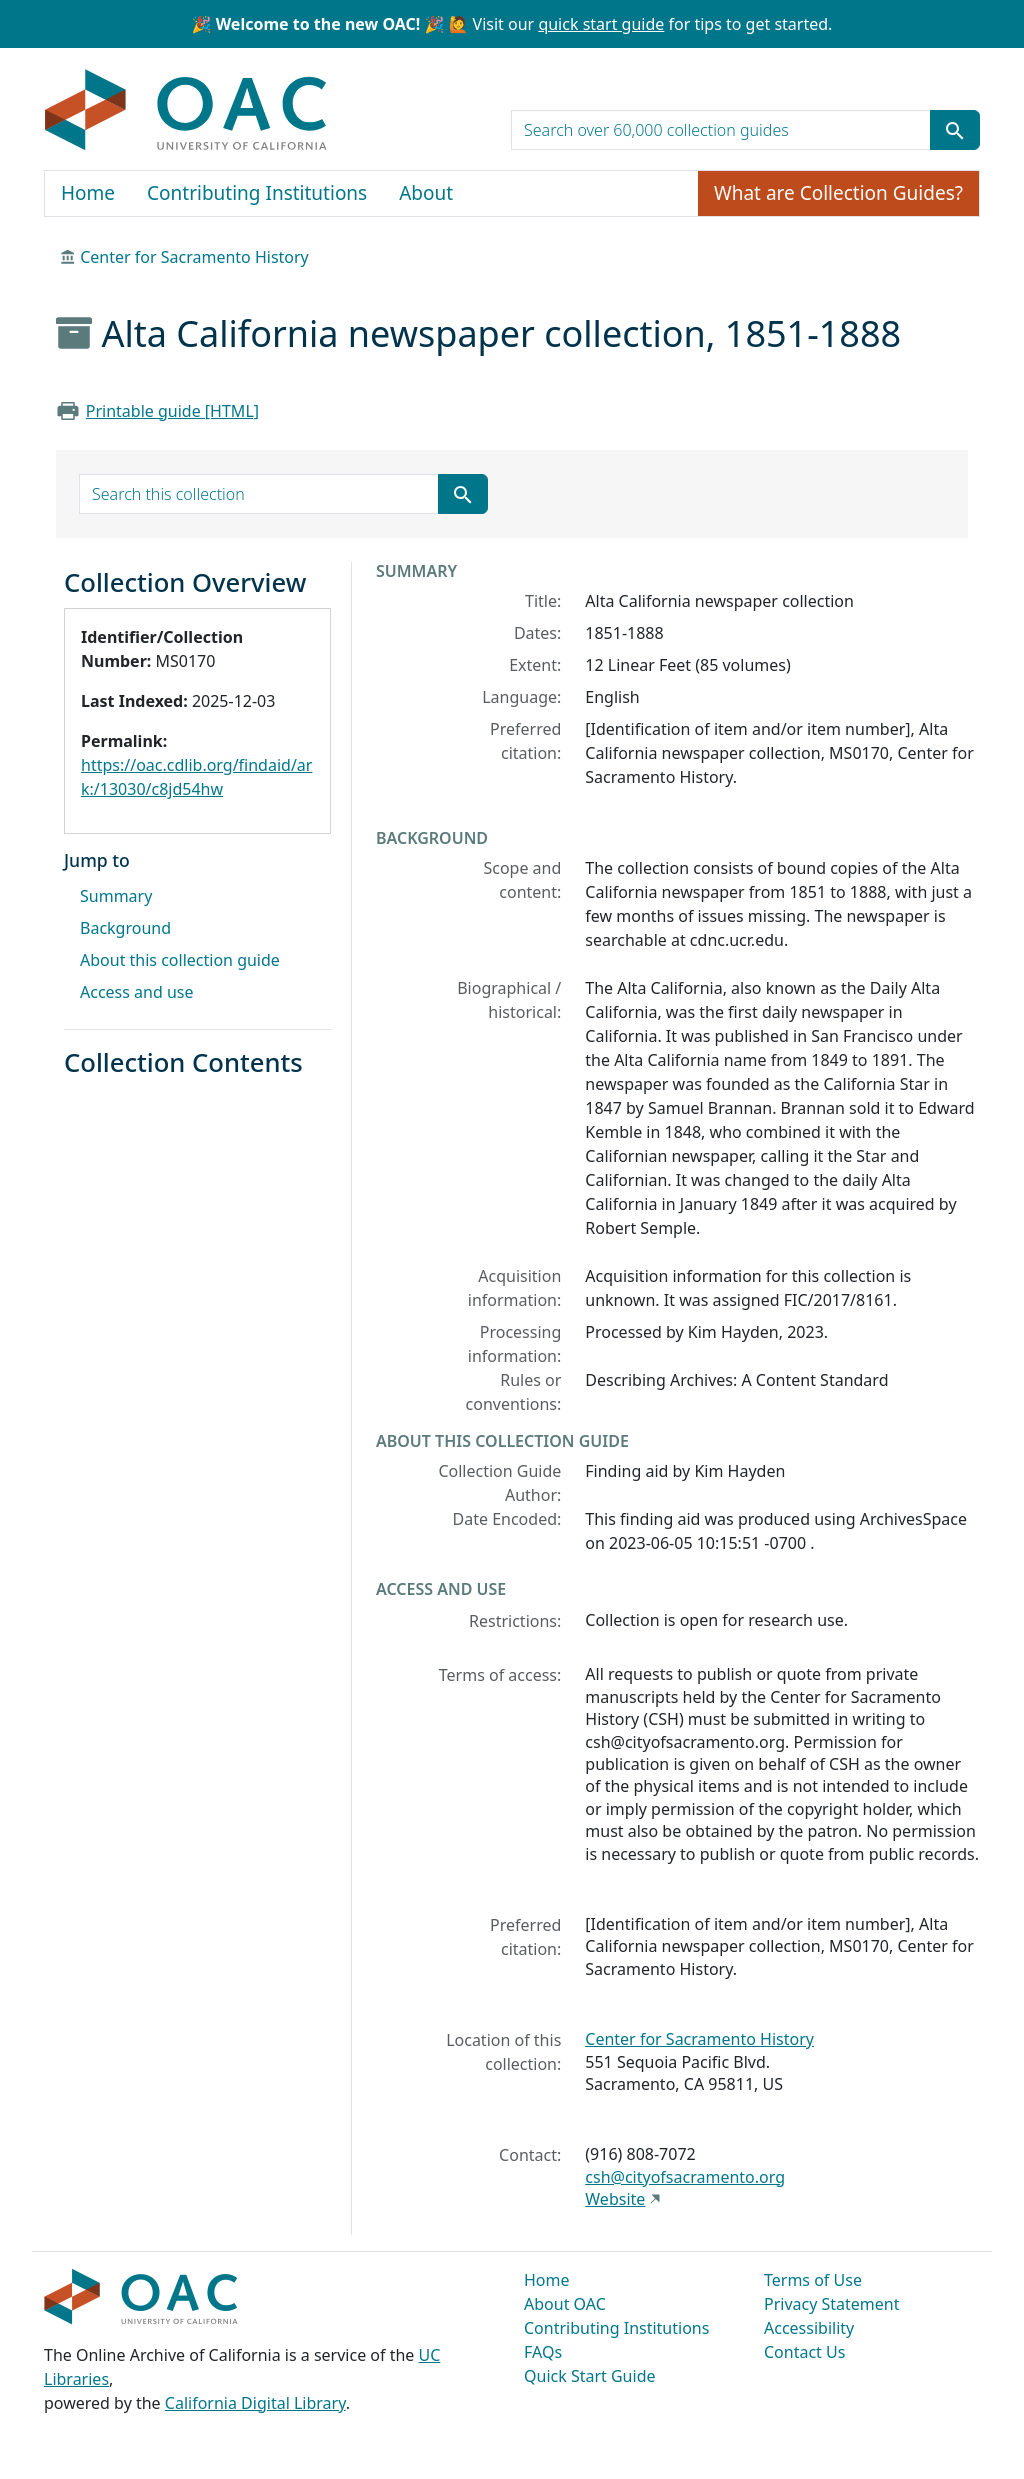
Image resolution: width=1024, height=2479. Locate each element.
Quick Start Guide (590, 2376)
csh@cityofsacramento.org (685, 2177)
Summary (116, 896)
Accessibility (809, 2328)
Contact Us (804, 2352)
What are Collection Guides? (838, 193)
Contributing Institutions (257, 193)
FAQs (543, 2352)
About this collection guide (180, 960)
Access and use (137, 992)
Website (615, 2199)
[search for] (721, 130)
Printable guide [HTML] (172, 411)
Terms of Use (813, 2280)
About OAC (565, 2304)
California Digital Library (255, 2403)
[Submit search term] (955, 130)
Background (125, 928)
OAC (186, 111)
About (426, 193)
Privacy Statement (832, 2304)
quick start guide (601, 24)
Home (88, 193)
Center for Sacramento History (194, 257)
